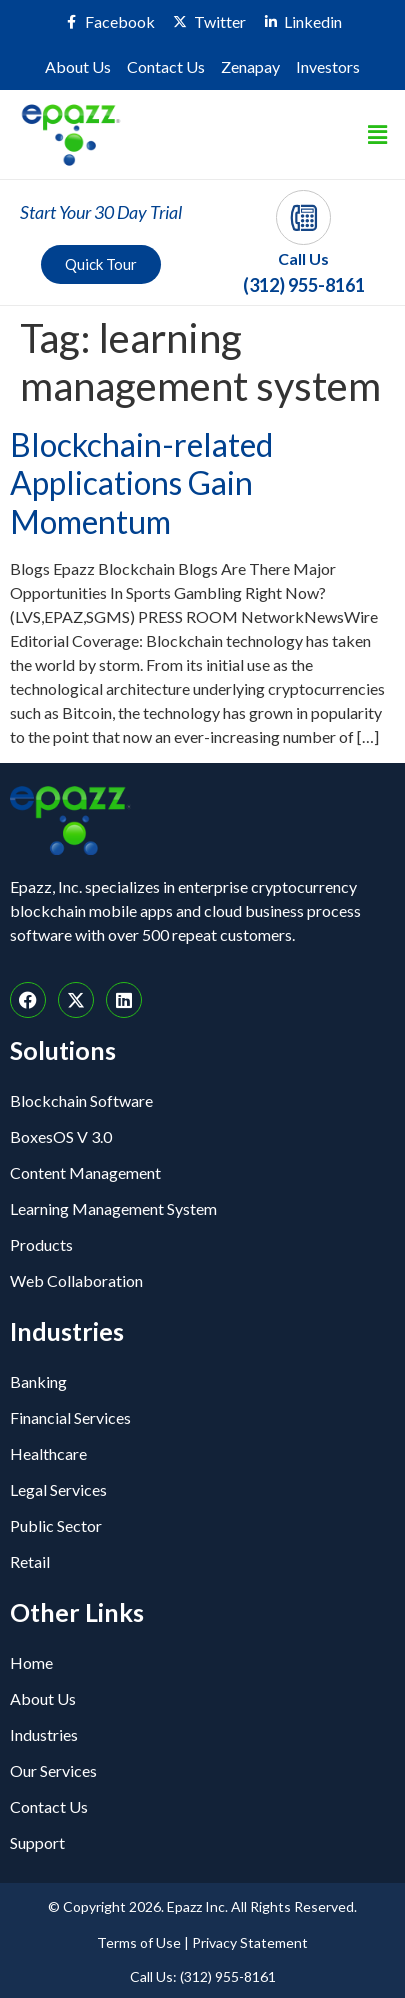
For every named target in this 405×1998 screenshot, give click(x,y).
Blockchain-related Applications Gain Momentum (141, 483)
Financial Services (70, 1417)
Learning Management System (113, 1208)
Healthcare (48, 1453)
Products (41, 1244)
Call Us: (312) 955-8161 (203, 1976)
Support (37, 1842)
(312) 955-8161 (304, 285)
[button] (378, 134)
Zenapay (250, 66)
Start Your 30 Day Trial (101, 212)
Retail (30, 1561)
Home (31, 1662)
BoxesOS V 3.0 (61, 1136)
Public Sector (56, 1525)
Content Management (85, 1172)
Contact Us (166, 66)
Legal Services (58, 1489)
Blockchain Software (81, 1100)
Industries (44, 1734)
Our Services (53, 1770)
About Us (78, 66)
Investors (328, 66)
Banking (38, 1381)
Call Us (303, 258)
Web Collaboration (76, 1280)
